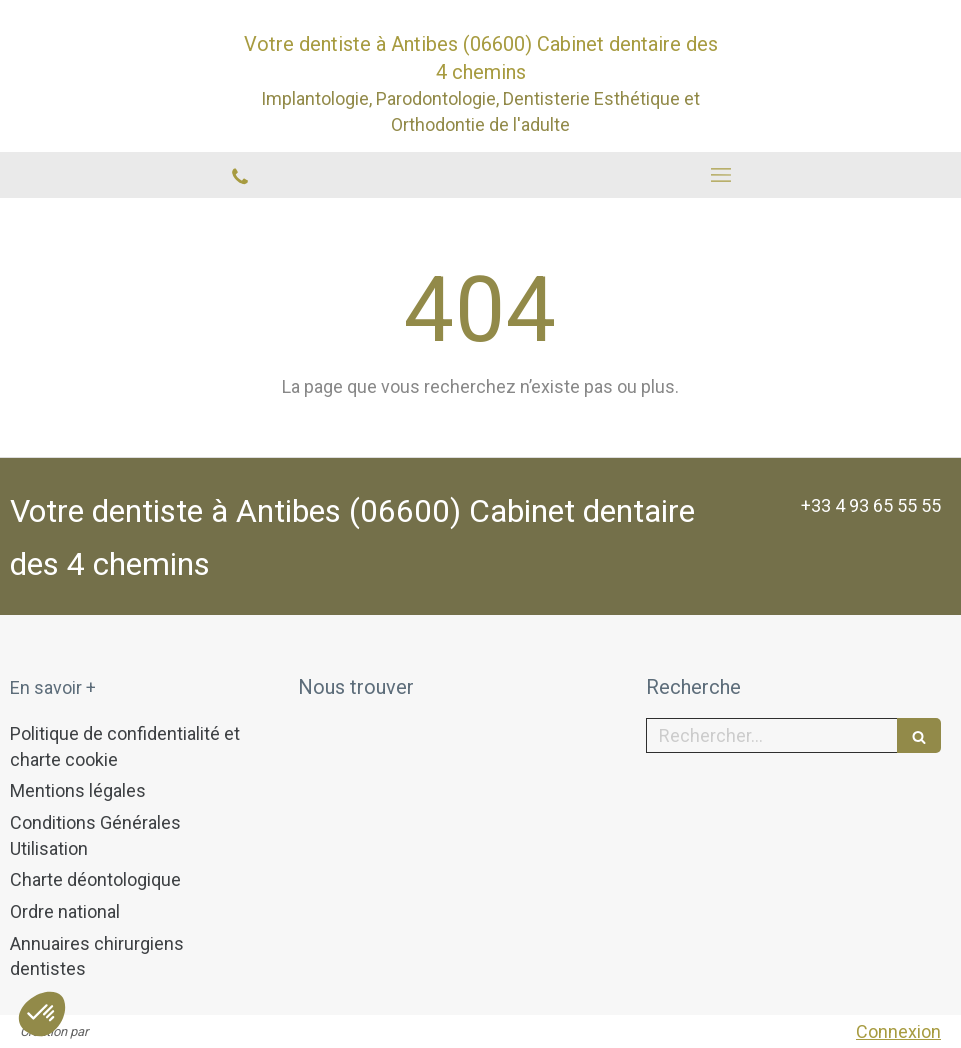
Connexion (898, 1031)
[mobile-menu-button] (721, 175)
